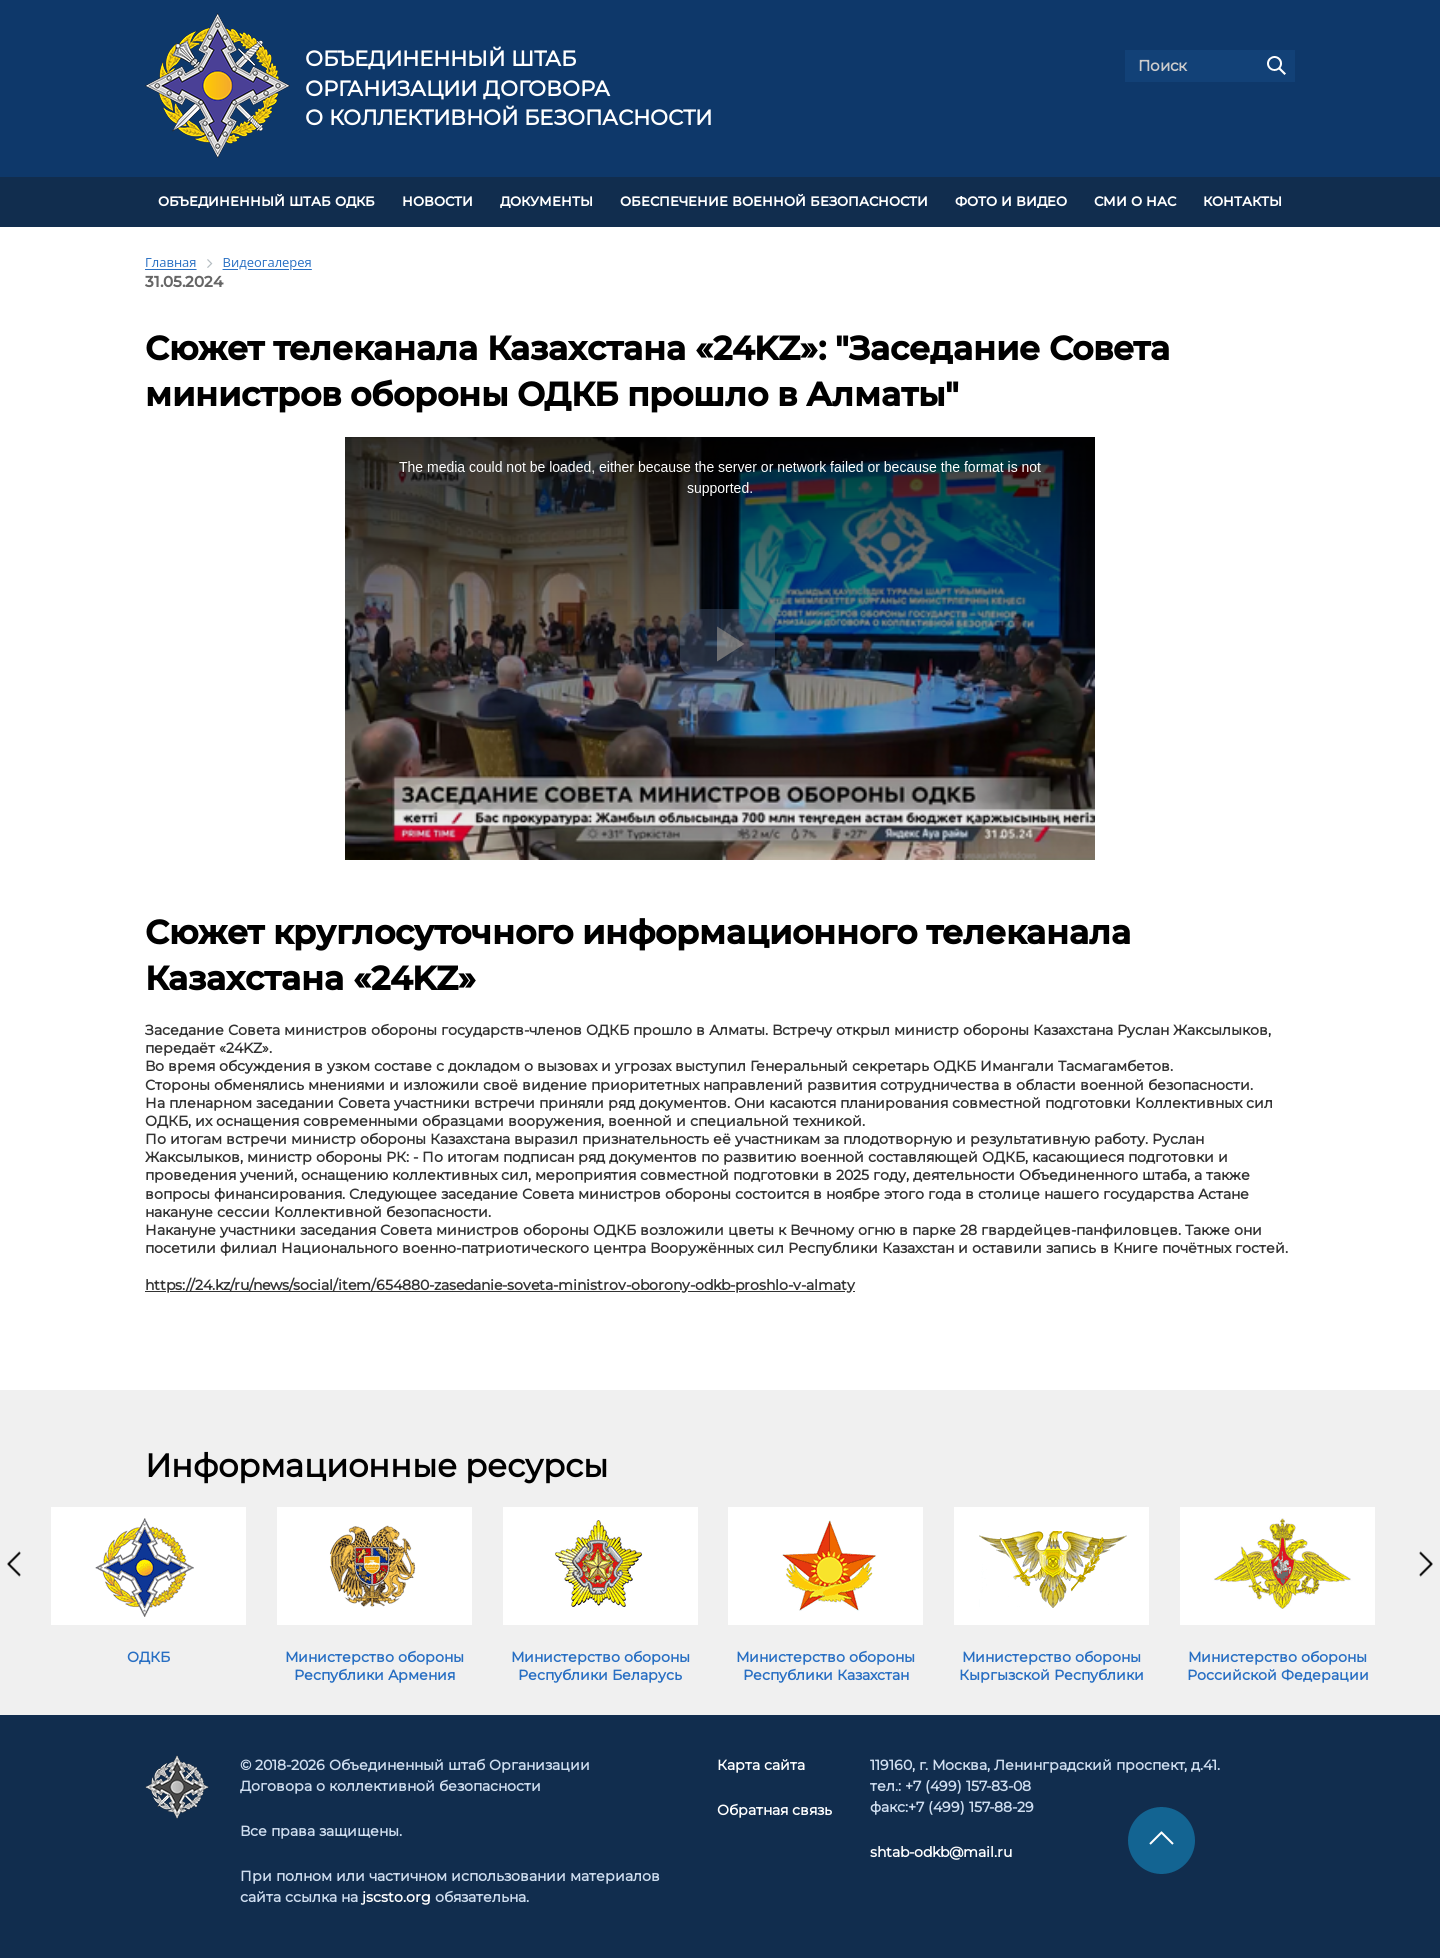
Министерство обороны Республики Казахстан (825, 1666)
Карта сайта (761, 1765)
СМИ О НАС (1135, 201)
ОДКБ (148, 1657)
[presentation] (14, 1564)
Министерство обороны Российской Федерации (1278, 1666)
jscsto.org (396, 1897)
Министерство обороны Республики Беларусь (600, 1666)
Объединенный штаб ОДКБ (266, 201)
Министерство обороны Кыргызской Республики (1051, 1666)
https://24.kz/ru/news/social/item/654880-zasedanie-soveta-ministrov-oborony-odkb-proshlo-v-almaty (500, 1285)
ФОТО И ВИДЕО (1011, 201)
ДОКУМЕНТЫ (546, 201)
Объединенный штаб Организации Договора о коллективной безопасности (508, 88)
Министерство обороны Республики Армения (374, 1666)
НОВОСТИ (437, 201)
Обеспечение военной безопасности (774, 201)
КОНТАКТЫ (1242, 201)
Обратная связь (774, 1810)
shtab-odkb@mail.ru (941, 1852)
